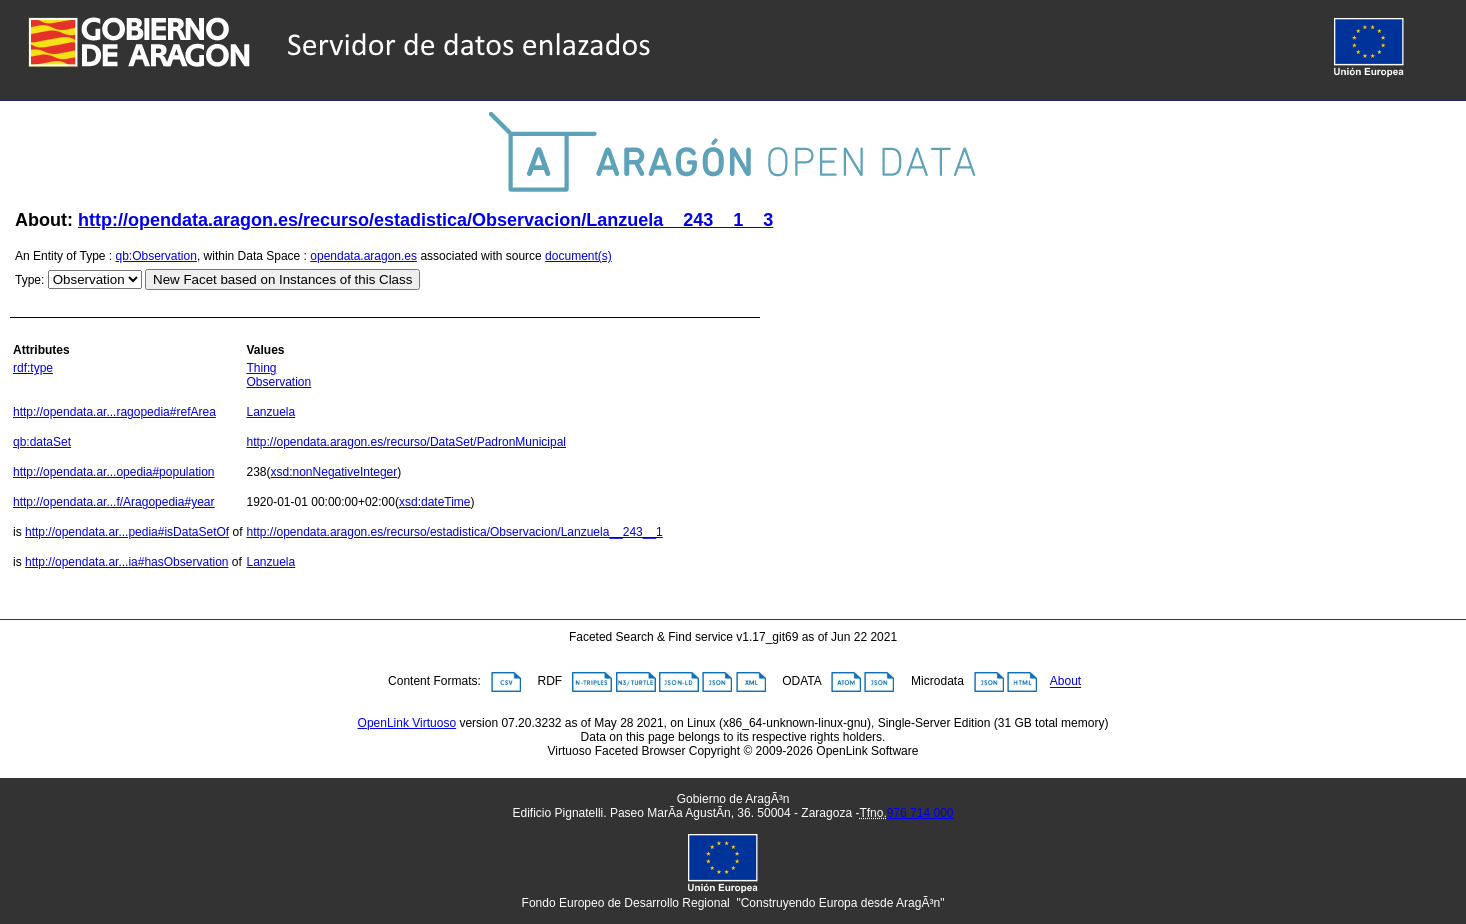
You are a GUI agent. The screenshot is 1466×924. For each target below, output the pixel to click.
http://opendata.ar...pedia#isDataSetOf (127, 532)
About (1065, 682)
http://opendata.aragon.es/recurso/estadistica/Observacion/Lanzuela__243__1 (454, 532)
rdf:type (33, 368)
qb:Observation (156, 256)
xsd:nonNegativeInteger (334, 472)
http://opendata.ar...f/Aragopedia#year (113, 502)
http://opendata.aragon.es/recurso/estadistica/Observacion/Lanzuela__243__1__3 (425, 220)
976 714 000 (920, 813)
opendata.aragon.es (363, 256)
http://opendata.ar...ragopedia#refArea (114, 412)
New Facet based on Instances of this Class (282, 279)
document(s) (578, 256)
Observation (278, 382)
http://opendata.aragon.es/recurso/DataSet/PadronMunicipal (406, 442)
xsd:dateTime (435, 502)
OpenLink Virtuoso (407, 723)
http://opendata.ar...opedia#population (114, 472)
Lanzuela (270, 412)
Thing (261, 368)
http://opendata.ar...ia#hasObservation (126, 562)
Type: (29, 280)
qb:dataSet (42, 442)
